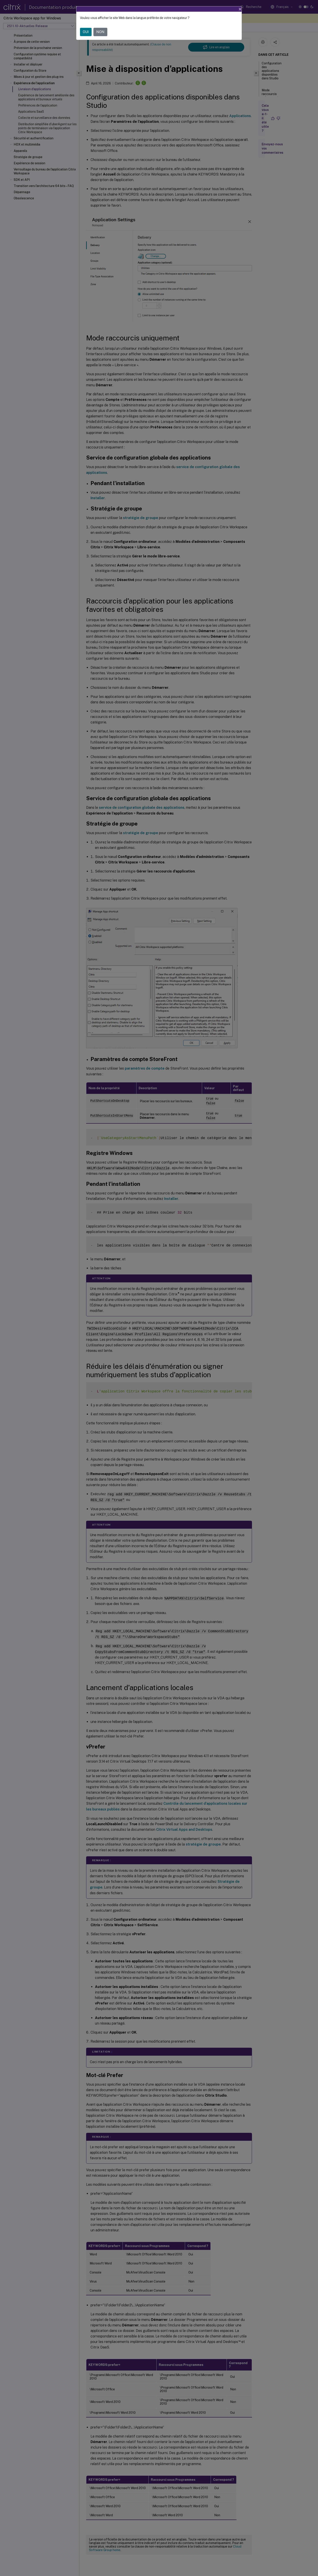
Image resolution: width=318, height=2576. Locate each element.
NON (100, 24)
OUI (86, 24)
